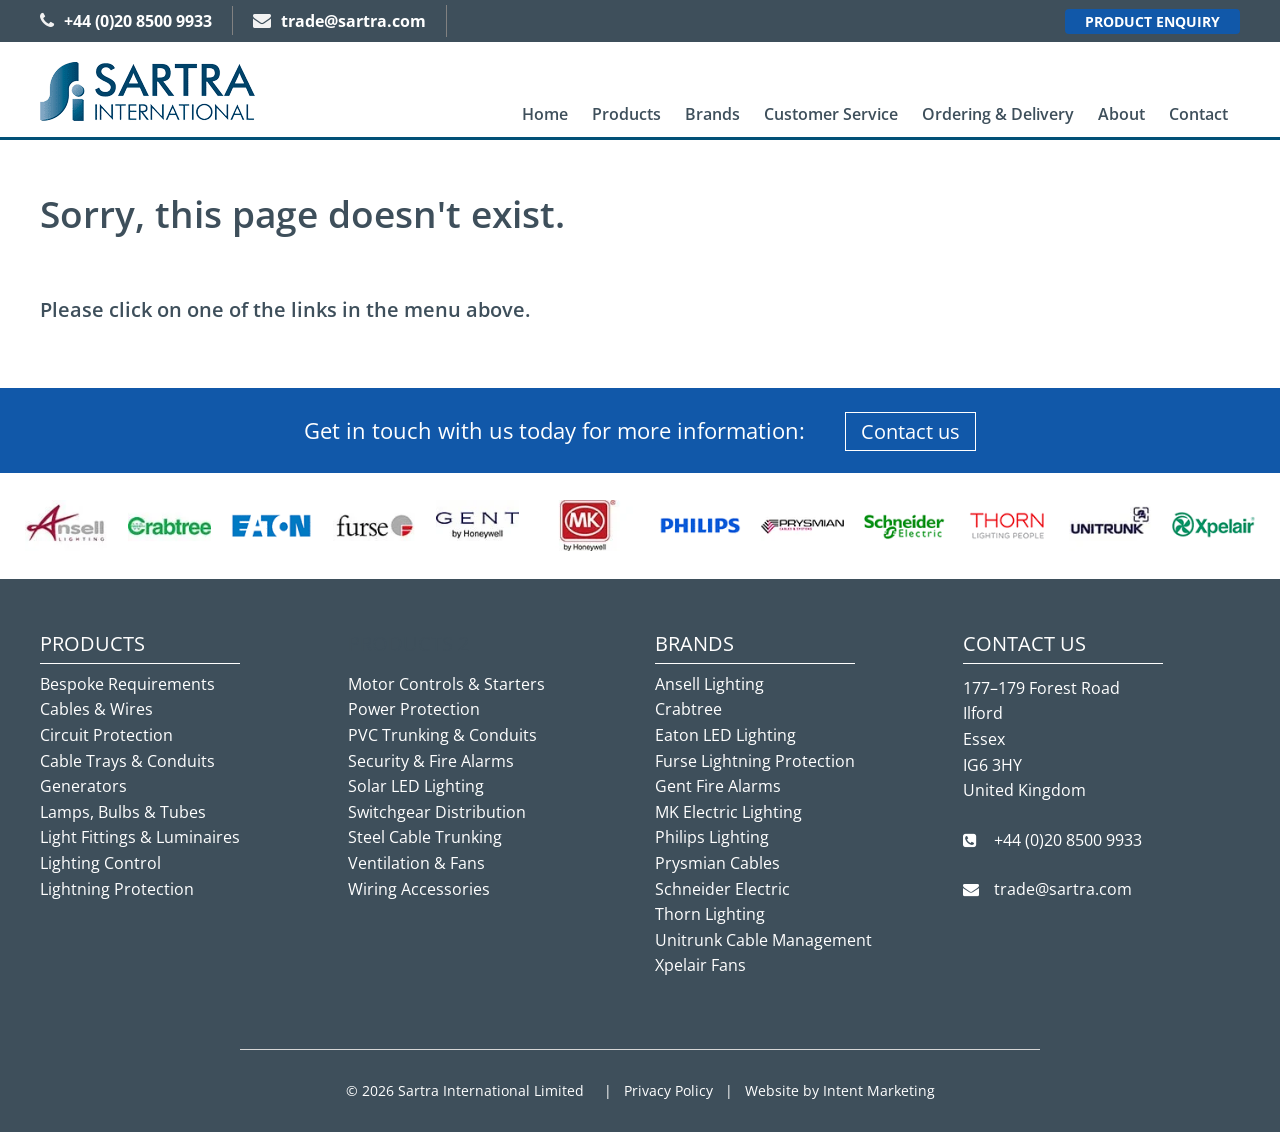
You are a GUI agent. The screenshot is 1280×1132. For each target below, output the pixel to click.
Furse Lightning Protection (755, 761)
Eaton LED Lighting (725, 735)
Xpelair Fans (700, 965)
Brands (712, 114)
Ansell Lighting (709, 684)
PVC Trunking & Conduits (442, 735)
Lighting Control (100, 863)
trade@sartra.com (339, 21)
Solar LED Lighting (416, 786)
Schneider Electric (722, 889)
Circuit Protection (106, 735)
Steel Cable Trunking (425, 837)
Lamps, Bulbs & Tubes (123, 812)
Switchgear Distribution (437, 812)
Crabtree (688, 709)
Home (545, 114)
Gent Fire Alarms (718, 786)
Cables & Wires (96, 709)
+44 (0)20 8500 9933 (126, 21)
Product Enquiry (1152, 21)
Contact (1198, 114)
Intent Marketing (879, 1090)
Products (626, 114)
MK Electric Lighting (728, 812)
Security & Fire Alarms (431, 761)
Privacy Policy (668, 1090)
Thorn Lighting (710, 914)
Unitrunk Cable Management (763, 940)
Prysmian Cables (717, 863)
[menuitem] (545, 114)
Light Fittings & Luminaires (140, 837)
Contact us (910, 431)
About (1121, 114)
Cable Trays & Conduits (127, 761)
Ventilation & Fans (416, 863)
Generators (83, 786)
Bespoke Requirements (127, 684)
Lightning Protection (117, 889)
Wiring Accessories (419, 889)
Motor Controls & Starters (446, 684)
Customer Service (831, 114)
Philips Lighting (712, 837)
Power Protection (414, 709)
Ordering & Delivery (998, 114)
